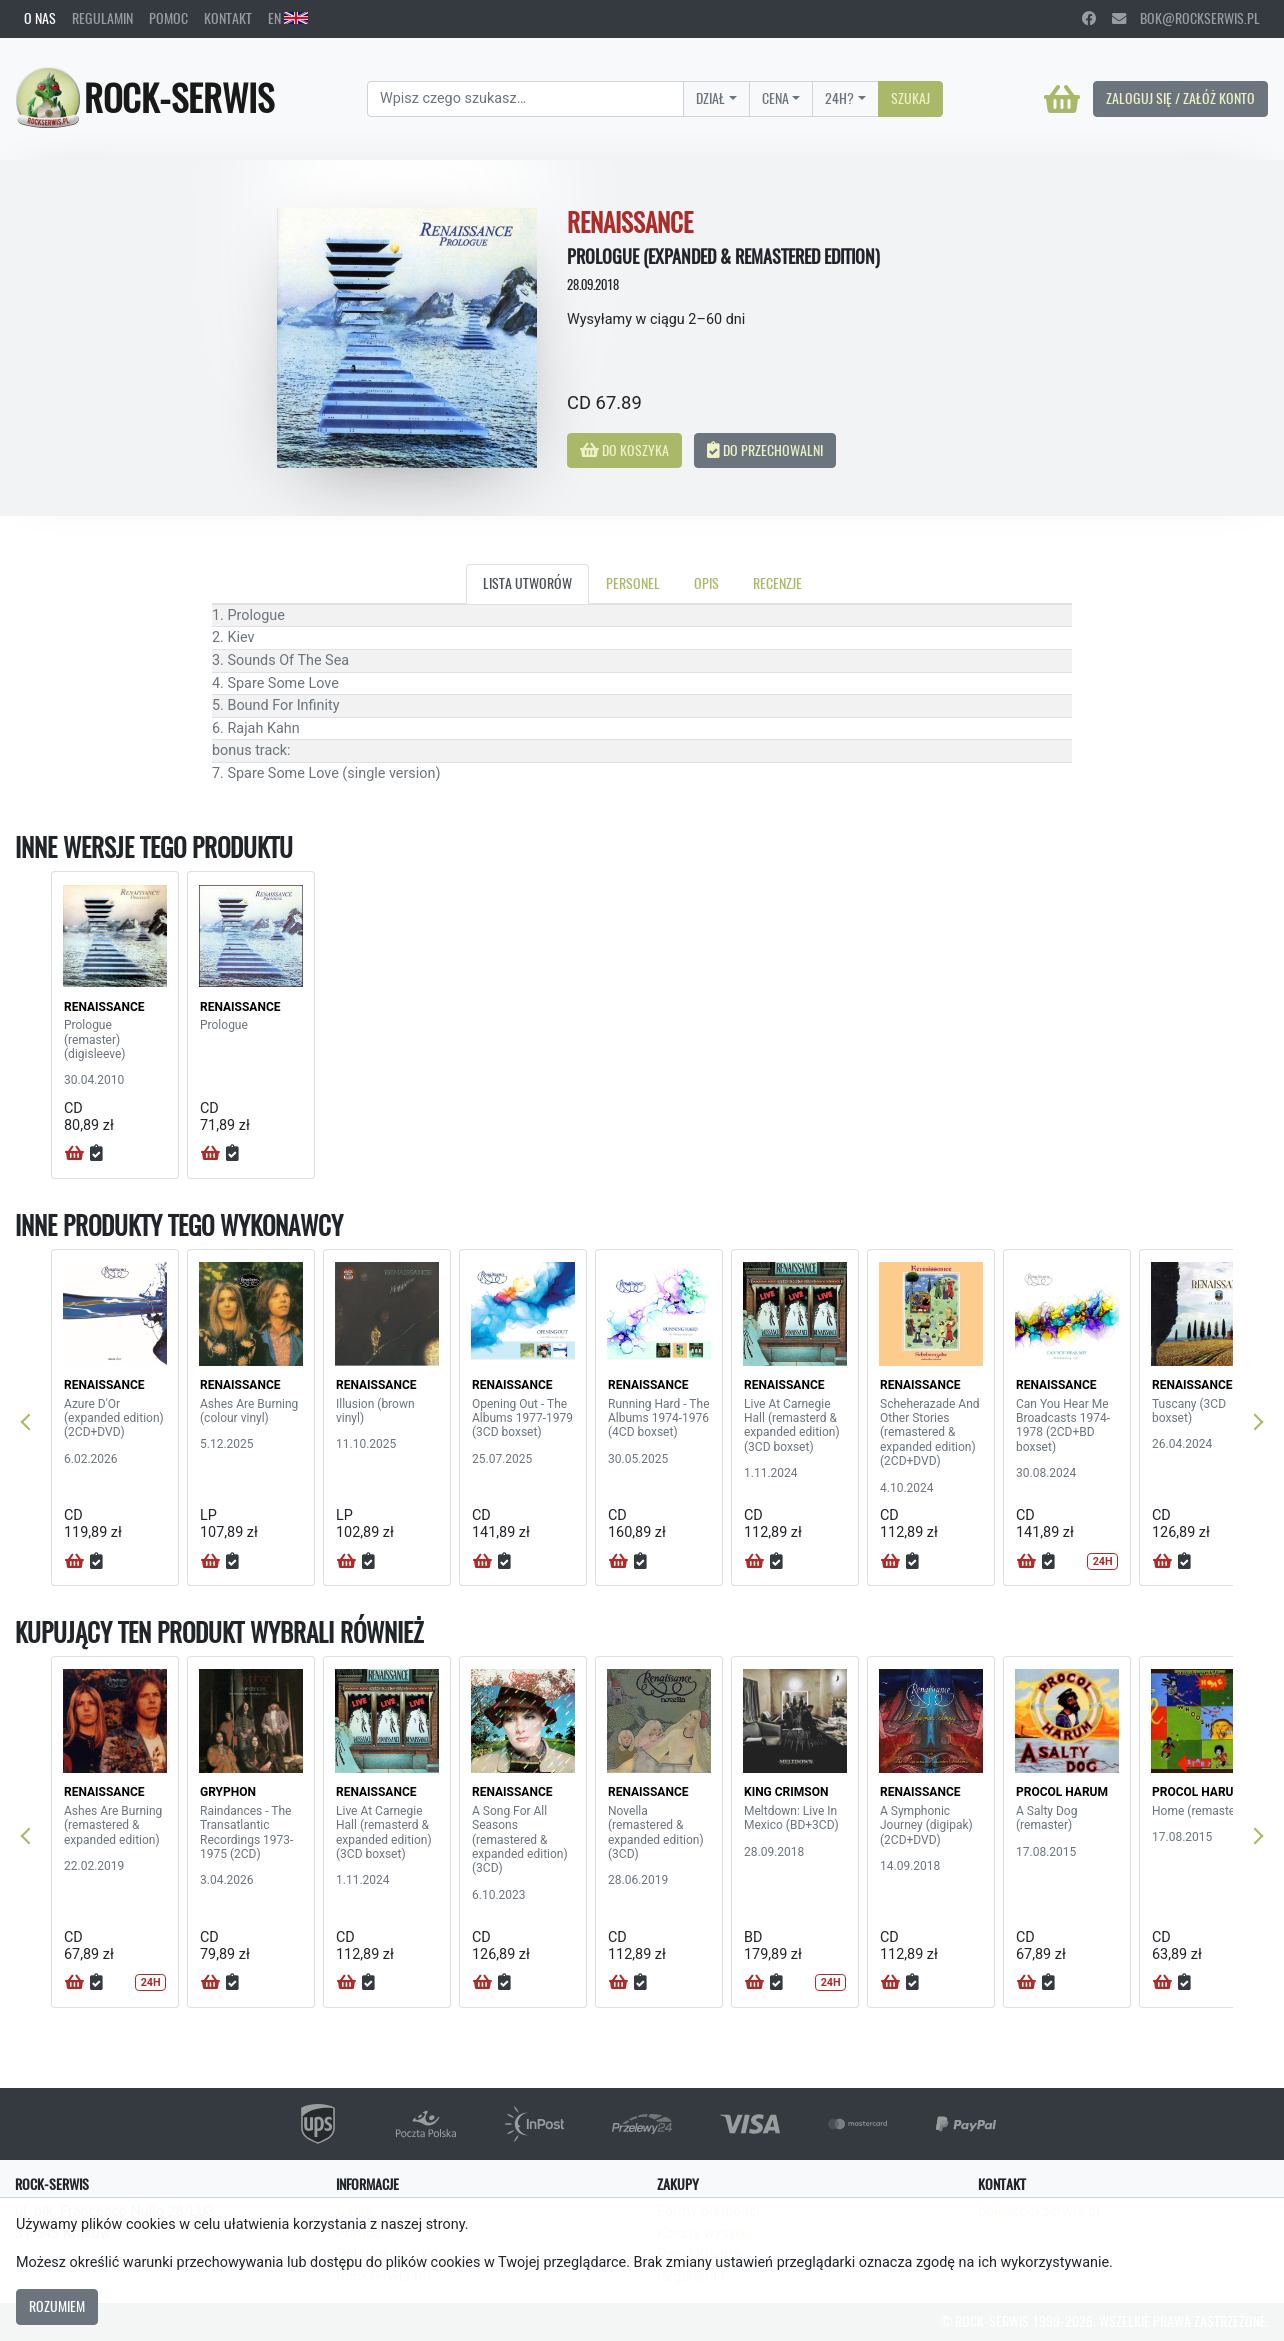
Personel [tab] (633, 583)
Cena (775, 98)
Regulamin (102, 18)
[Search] (525, 99)
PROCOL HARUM (1062, 1792)
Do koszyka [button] (624, 450)
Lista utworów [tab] (527, 583)
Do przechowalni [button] (765, 450)
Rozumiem (57, 2306)
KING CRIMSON (786, 1792)
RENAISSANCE (104, 1007)
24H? (839, 98)
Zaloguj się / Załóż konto (1180, 98)
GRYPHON (228, 1792)
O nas (40, 18)
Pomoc (168, 18)
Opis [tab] (706, 583)
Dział (710, 98)
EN (288, 18)
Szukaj (910, 98)
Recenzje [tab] (777, 583)
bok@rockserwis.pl (1186, 18)
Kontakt (228, 18)
